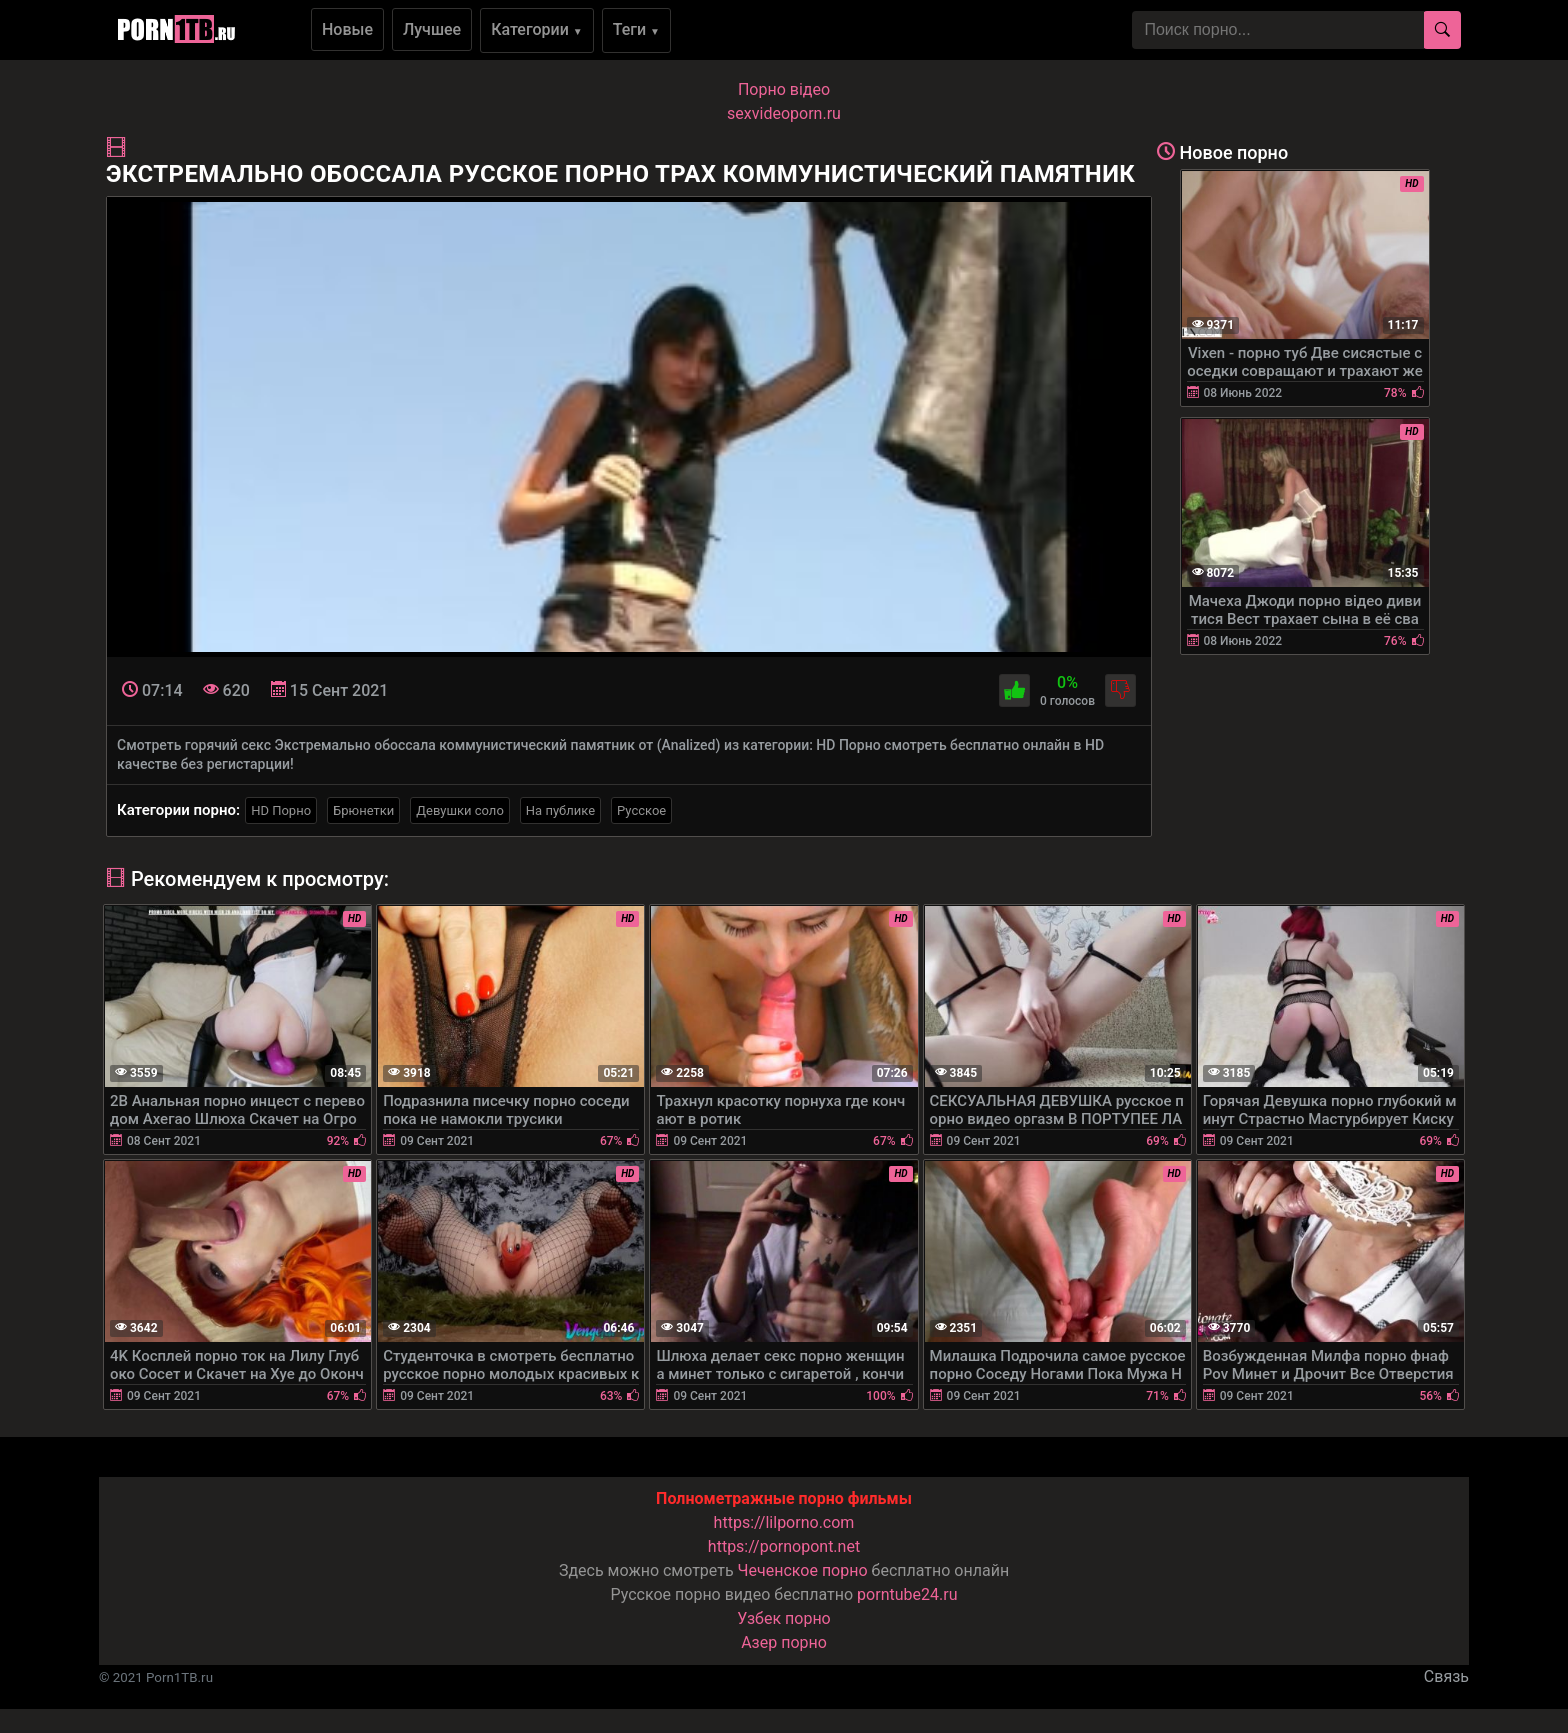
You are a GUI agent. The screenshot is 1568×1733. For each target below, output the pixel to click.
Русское (641, 810)
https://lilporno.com (784, 1522)
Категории (537, 29)
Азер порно (784, 1642)
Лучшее (432, 29)
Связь (1446, 1676)
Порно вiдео (784, 89)
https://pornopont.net (784, 1546)
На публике (560, 810)
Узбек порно (784, 1618)
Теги (636, 29)
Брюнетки (363, 810)
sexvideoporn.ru (784, 113)
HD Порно (281, 810)
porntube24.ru (907, 1594)
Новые (347, 29)
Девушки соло (460, 810)
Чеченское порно (803, 1570)
